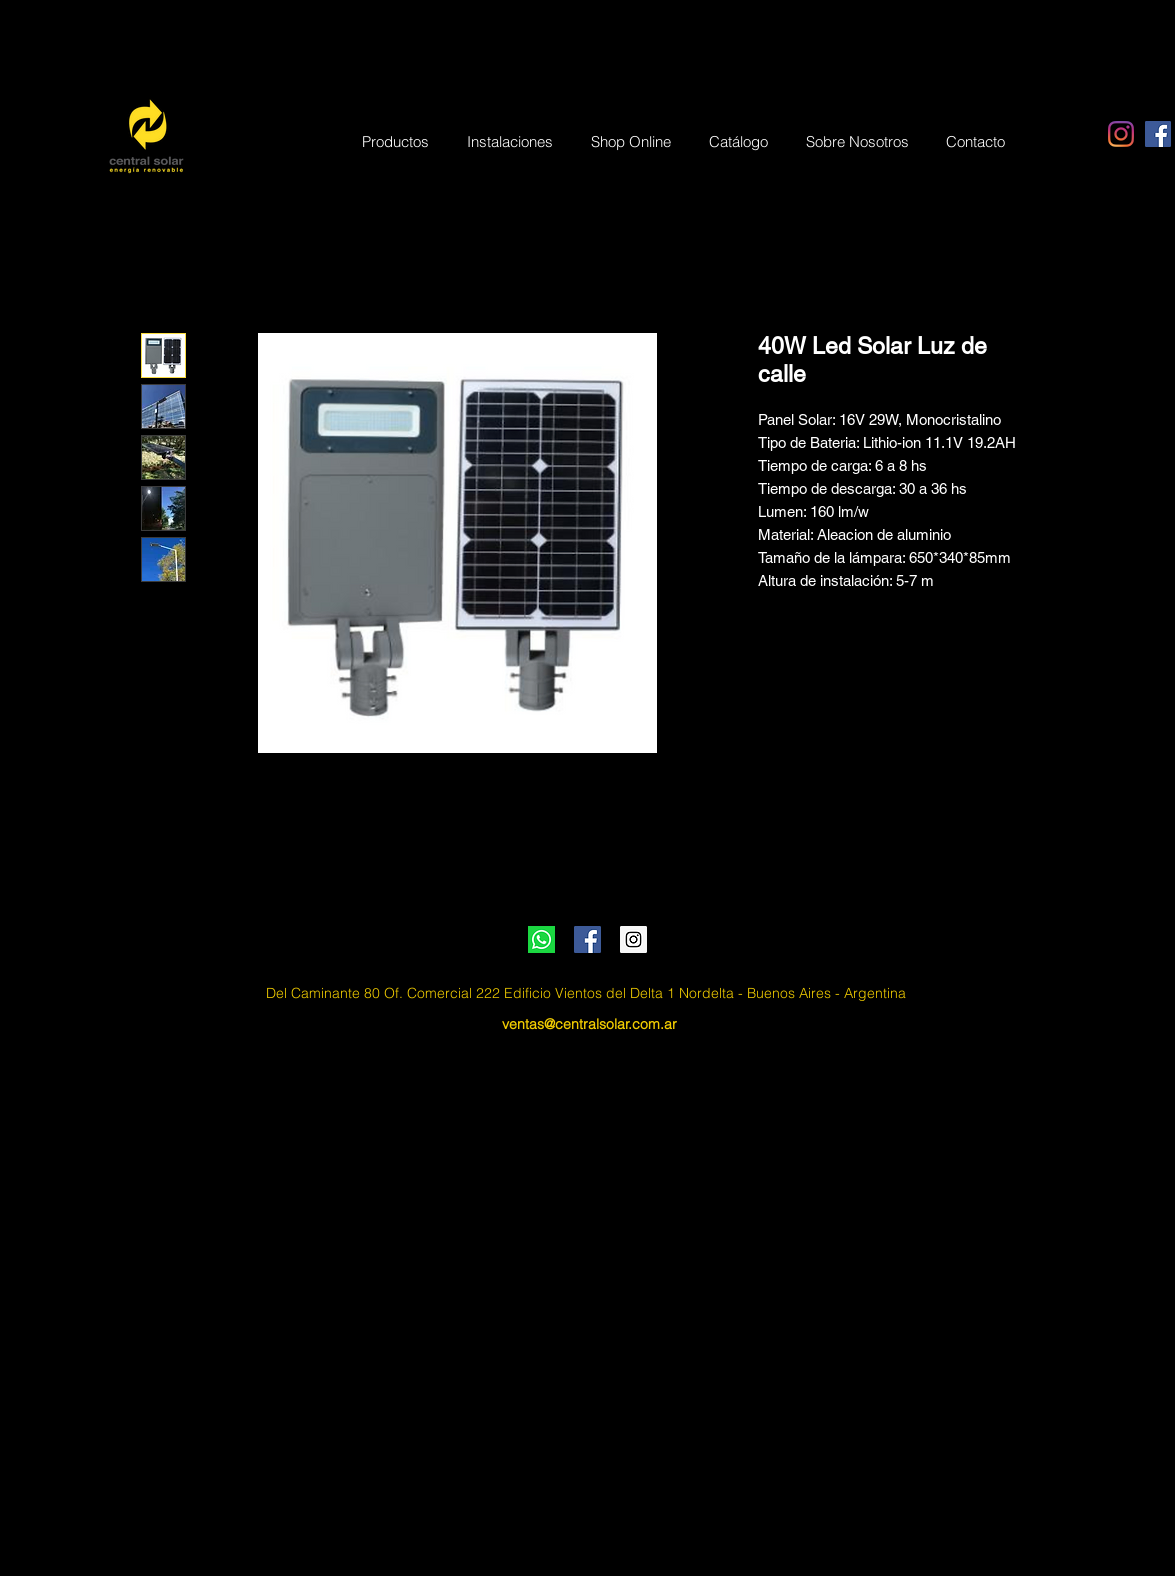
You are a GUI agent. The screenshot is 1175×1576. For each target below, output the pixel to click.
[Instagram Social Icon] (633, 939)
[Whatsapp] (541, 939)
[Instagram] (1121, 134)
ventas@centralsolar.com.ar (589, 1024)
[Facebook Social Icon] (1158, 134)
